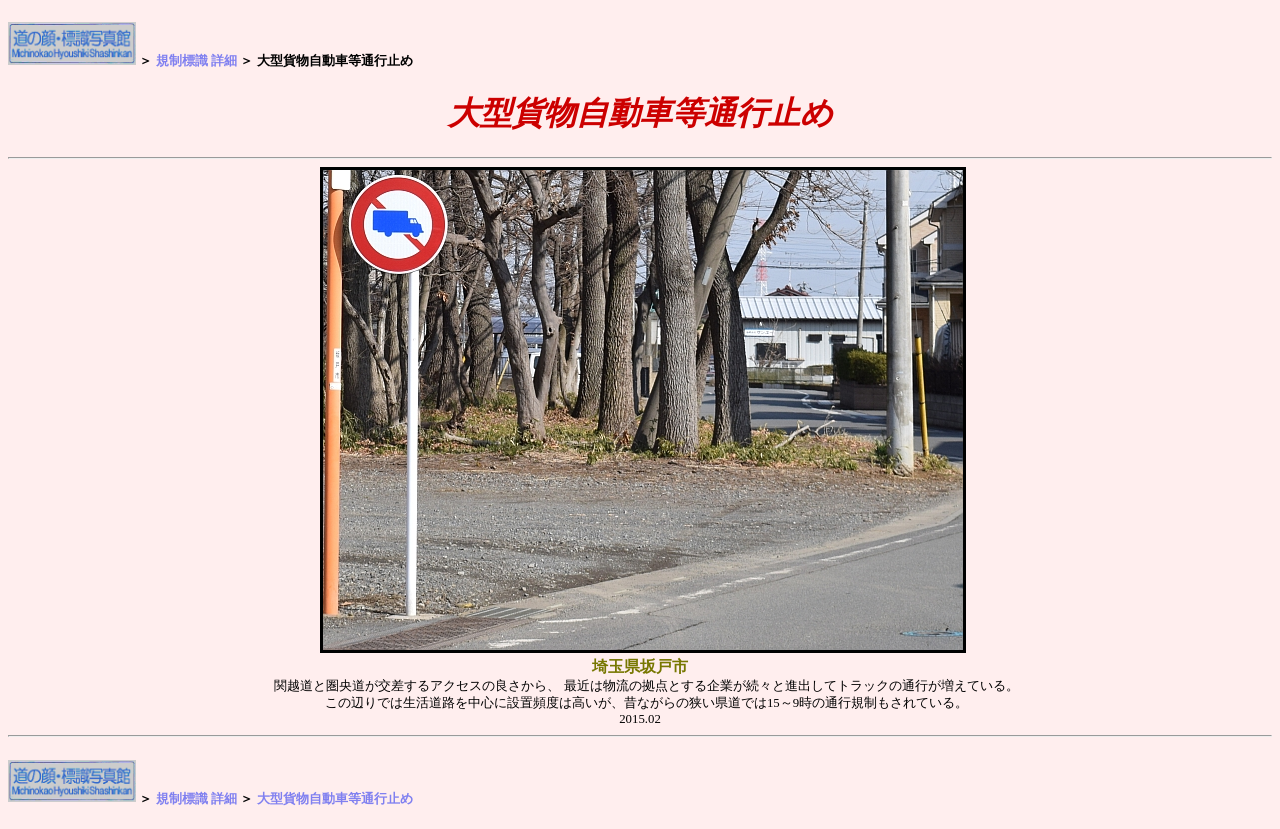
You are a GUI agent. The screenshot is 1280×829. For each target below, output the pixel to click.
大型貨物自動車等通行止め (335, 797)
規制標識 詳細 (196, 60)
